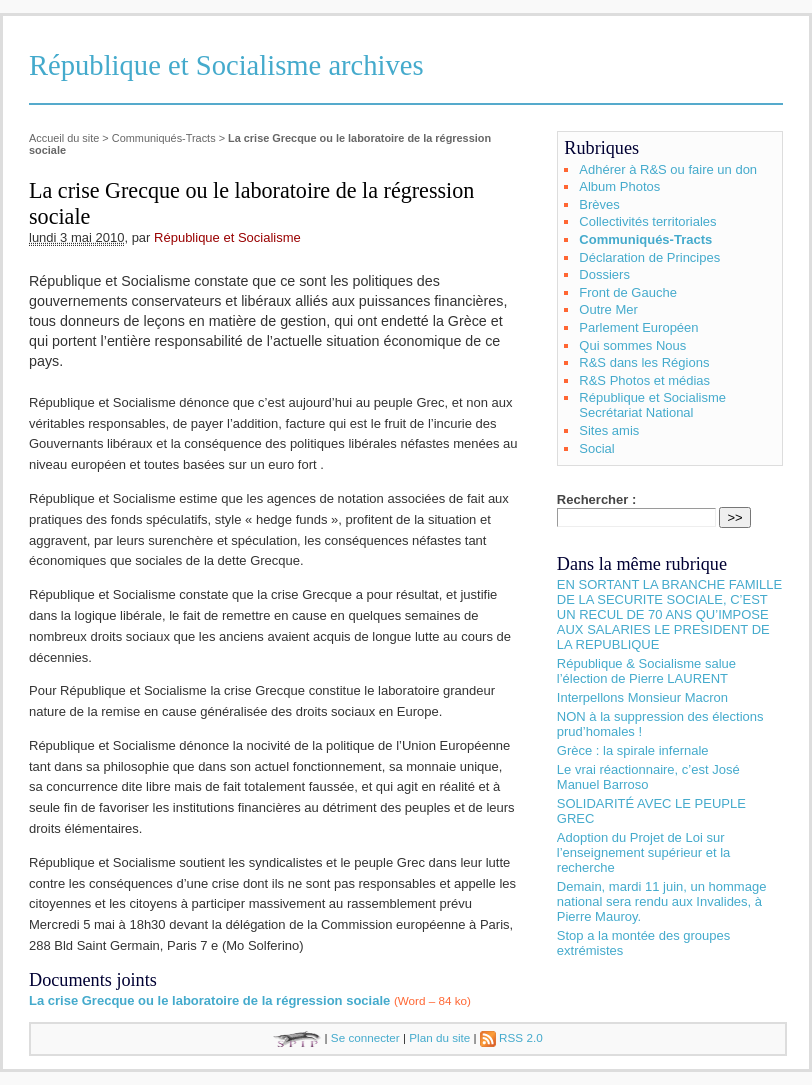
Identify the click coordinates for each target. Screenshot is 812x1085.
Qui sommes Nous (632, 345)
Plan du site (439, 1037)
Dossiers (604, 274)
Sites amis (609, 430)
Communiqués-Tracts (164, 138)
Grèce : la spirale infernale (633, 750)
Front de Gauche (628, 292)
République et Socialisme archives (226, 65)
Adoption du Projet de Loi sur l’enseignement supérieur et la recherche (643, 852)
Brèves (599, 204)
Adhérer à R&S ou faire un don (668, 169)
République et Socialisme (227, 237)
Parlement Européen (638, 327)
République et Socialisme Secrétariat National (652, 405)
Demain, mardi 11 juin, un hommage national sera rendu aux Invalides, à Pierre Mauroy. (662, 901)
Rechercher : (596, 499)
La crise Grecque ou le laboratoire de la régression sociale (209, 1000)
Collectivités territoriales (647, 221)
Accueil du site (64, 138)
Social (596, 448)
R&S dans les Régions (644, 362)
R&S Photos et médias (644, 380)
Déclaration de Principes (649, 257)
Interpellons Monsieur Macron (642, 697)
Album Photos (619, 186)
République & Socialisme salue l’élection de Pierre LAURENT (646, 671)
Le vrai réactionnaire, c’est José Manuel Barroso (648, 777)
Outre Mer (608, 309)
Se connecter (365, 1037)
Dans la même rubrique (642, 564)
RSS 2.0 (511, 1037)
